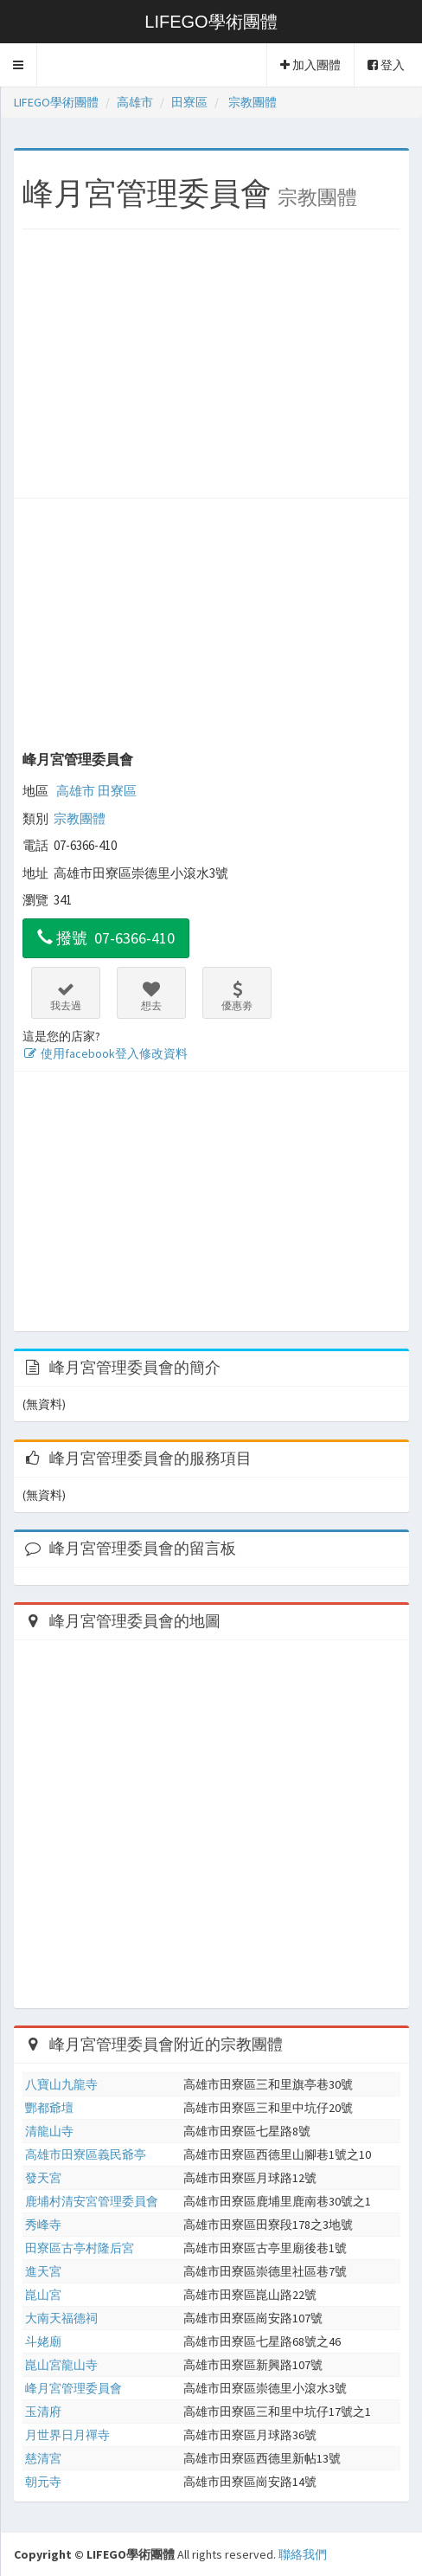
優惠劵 (237, 996)
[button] (18, 65)
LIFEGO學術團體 (210, 21)
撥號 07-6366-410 (106, 938)
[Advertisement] (211, 368)
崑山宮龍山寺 (61, 2365)
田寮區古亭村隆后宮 (79, 2248)
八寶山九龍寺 (61, 2084)
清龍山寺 (49, 2131)
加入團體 (310, 65)
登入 (386, 65)
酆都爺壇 (49, 2108)
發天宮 (43, 2178)
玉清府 (43, 2411)
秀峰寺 (43, 2224)
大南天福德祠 (61, 2318)
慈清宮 (43, 2458)
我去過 (65, 996)
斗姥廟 (43, 2341)
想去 (151, 996)
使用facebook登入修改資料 (105, 1053)
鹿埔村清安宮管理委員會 (91, 2201)
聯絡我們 (302, 2554)
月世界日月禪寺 (67, 2435)
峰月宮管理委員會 (77, 759)
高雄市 (75, 790)
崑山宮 (43, 2294)
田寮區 (117, 790)
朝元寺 (43, 2481)
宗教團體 (80, 818)
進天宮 (43, 2271)
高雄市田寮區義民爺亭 (85, 2154)
